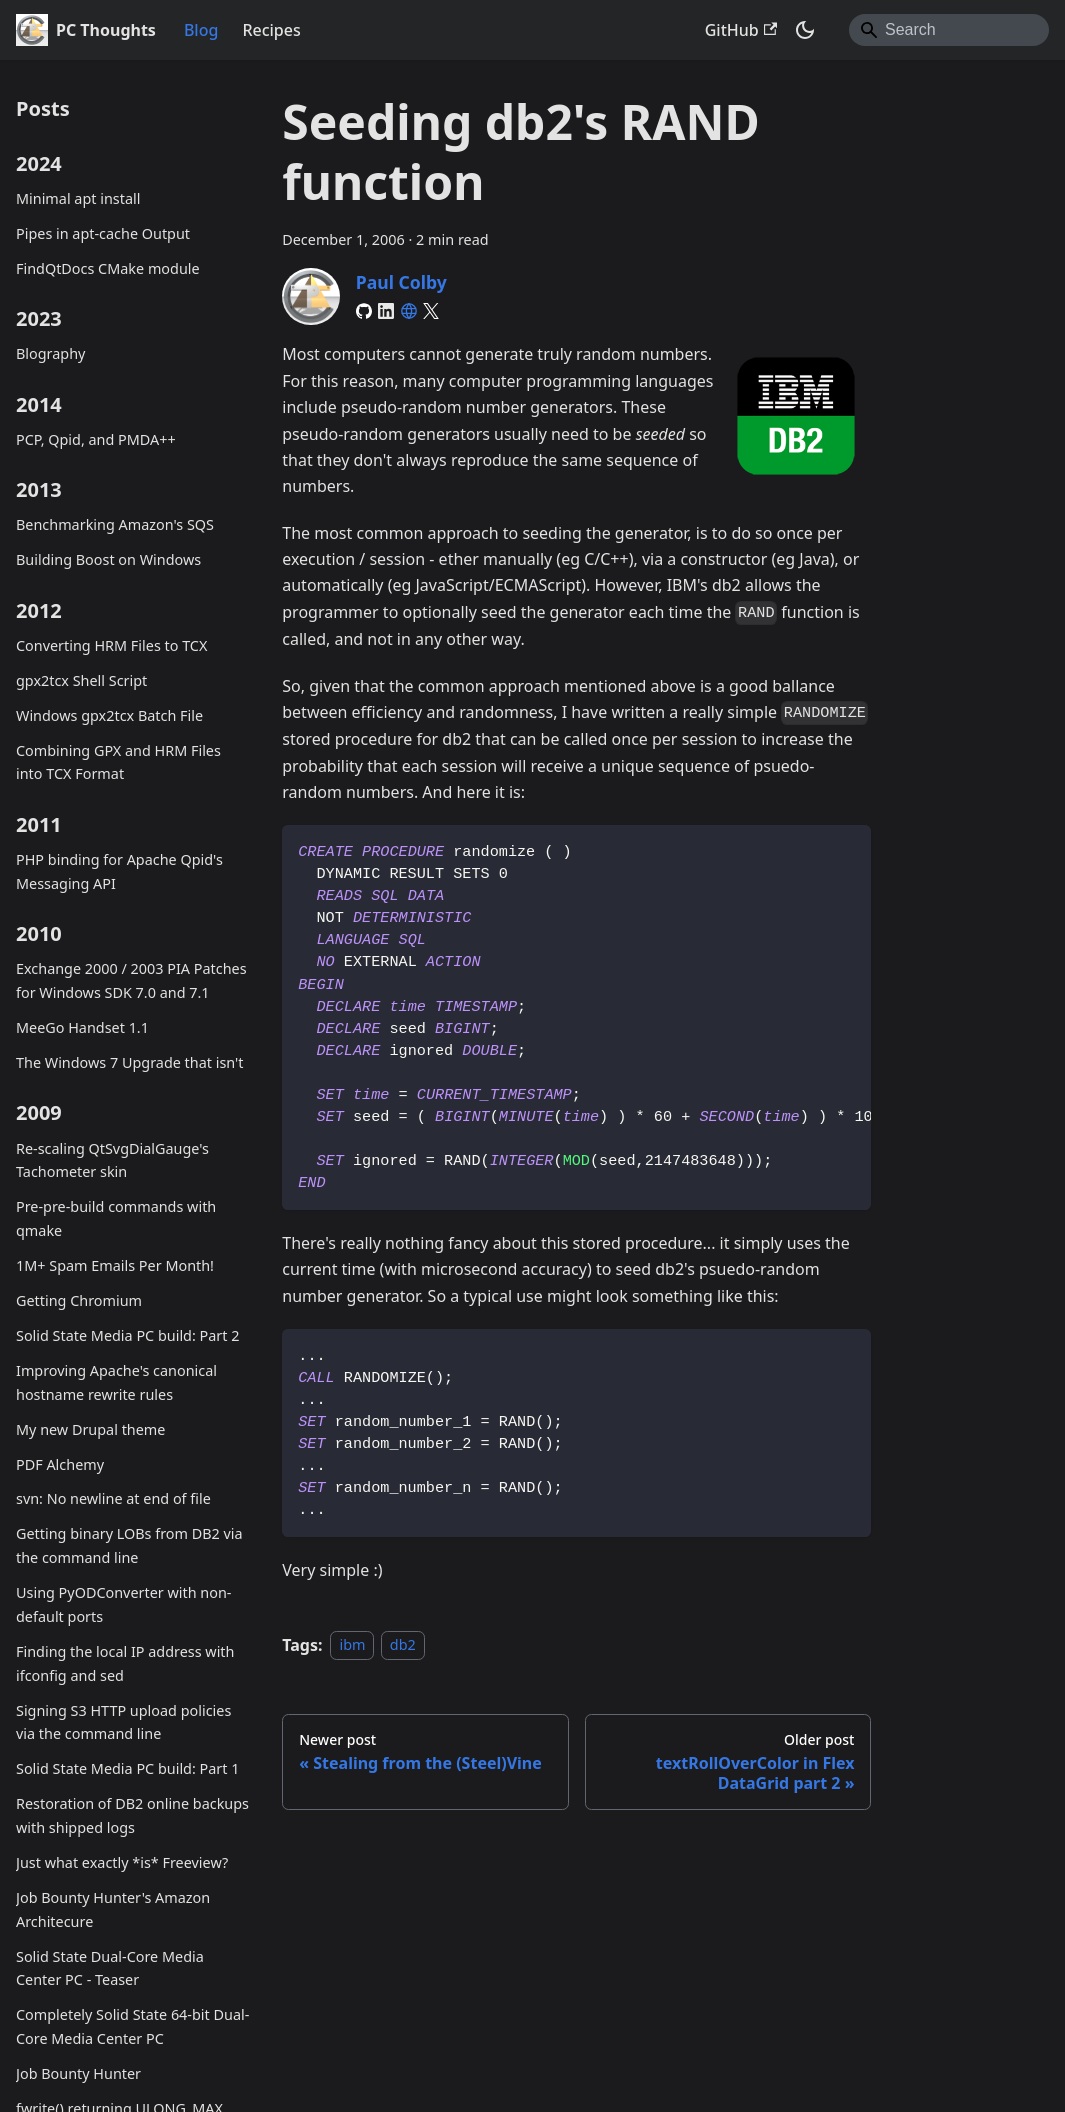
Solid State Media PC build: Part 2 (127, 1335)
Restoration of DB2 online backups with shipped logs (132, 1815)
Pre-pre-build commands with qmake (116, 1218)
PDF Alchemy (60, 1464)
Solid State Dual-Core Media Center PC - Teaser (110, 1968)
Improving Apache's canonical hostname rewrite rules (116, 1382)
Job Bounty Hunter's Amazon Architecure (113, 1909)
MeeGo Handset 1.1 (82, 1027)
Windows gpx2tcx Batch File (109, 715)
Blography (50, 353)
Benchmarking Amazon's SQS (115, 524)
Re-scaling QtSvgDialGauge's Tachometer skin (112, 1160)
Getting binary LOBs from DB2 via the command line (129, 1545)
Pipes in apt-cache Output (103, 233)
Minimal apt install (78, 198)
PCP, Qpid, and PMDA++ (96, 439)
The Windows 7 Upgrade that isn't (129, 1062)
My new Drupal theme (90, 1429)
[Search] (949, 30)
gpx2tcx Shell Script (81, 680)
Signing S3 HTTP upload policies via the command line (123, 1722)
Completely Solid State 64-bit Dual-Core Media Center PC (132, 2026)
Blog (201, 30)
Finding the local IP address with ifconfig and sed (125, 1663)
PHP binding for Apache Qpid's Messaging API (119, 871)
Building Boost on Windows (108, 559)
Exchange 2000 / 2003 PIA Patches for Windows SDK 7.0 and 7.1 (131, 980)
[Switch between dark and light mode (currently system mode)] (805, 30)
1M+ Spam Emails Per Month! (115, 1265)
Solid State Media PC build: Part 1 (127, 1768)
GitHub (741, 30)
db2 (403, 1645)
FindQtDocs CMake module (108, 268)
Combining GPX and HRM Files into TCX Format (118, 762)
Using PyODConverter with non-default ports (123, 1604)
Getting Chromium (79, 1300)
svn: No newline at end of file (113, 1498)
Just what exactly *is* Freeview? (122, 1862)
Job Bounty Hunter (78, 2073)
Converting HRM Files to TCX (111, 645)
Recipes (271, 30)
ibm (352, 1645)
